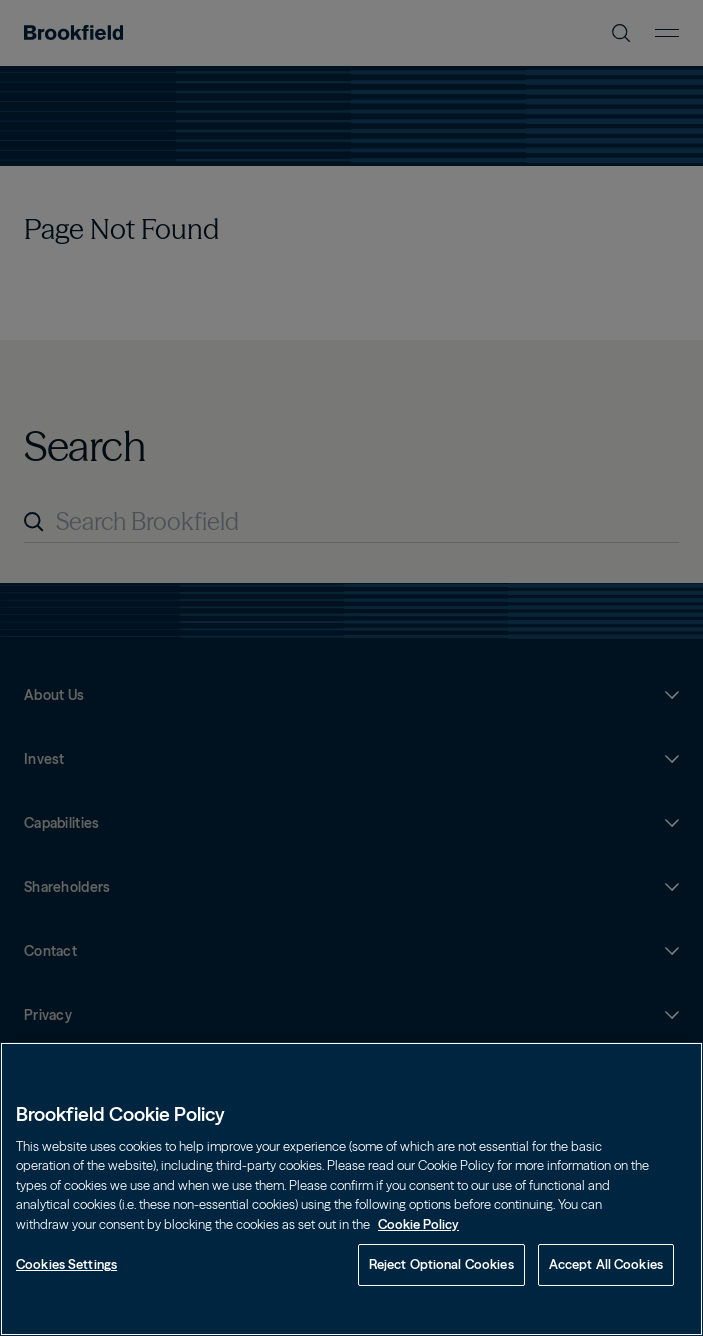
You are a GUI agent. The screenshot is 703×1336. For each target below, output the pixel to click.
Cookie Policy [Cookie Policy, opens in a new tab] (418, 1224)
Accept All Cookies (606, 1264)
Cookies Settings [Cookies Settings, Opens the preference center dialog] (66, 1264)
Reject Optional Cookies (441, 1264)
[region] (351, 1189)
